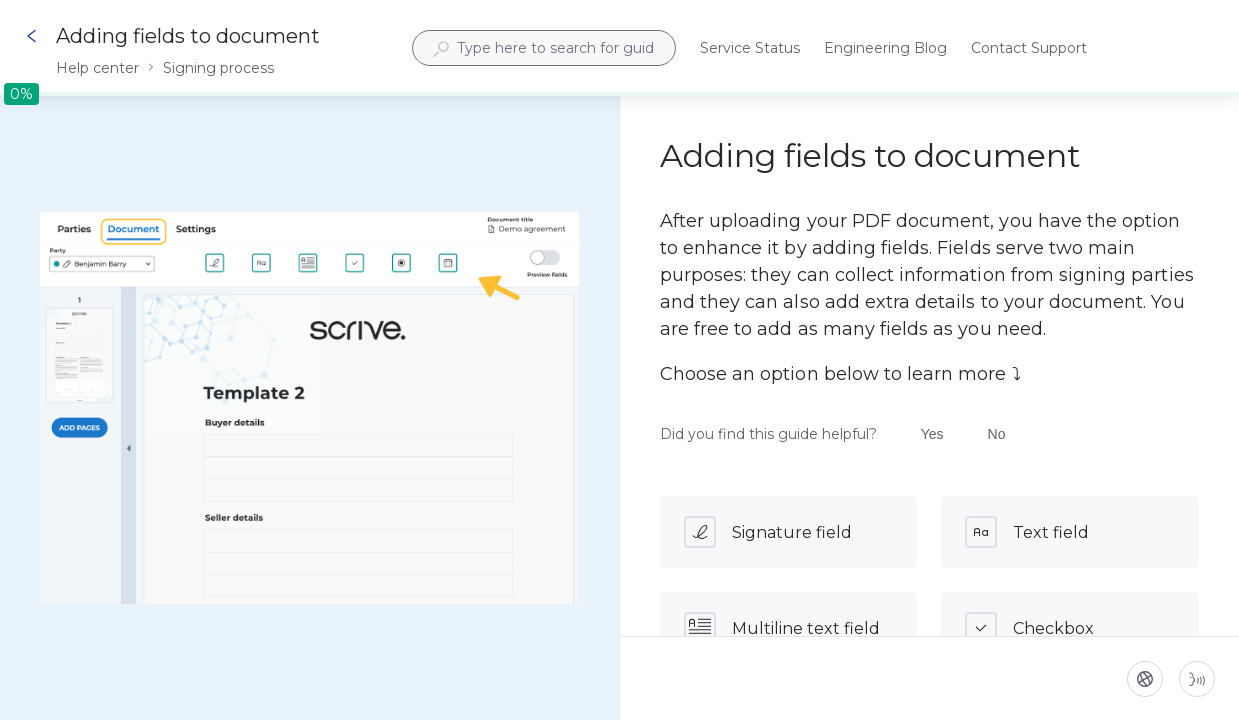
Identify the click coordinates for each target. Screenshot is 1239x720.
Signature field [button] (768, 532)
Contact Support (1029, 49)
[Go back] (32, 36)
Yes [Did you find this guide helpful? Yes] (932, 434)
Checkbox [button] (1029, 628)
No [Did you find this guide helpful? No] (997, 434)
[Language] (1145, 679)
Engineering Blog (885, 49)
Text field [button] (1027, 532)
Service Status (750, 49)
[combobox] (544, 48)
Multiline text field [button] (782, 628)
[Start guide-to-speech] (1197, 679)
